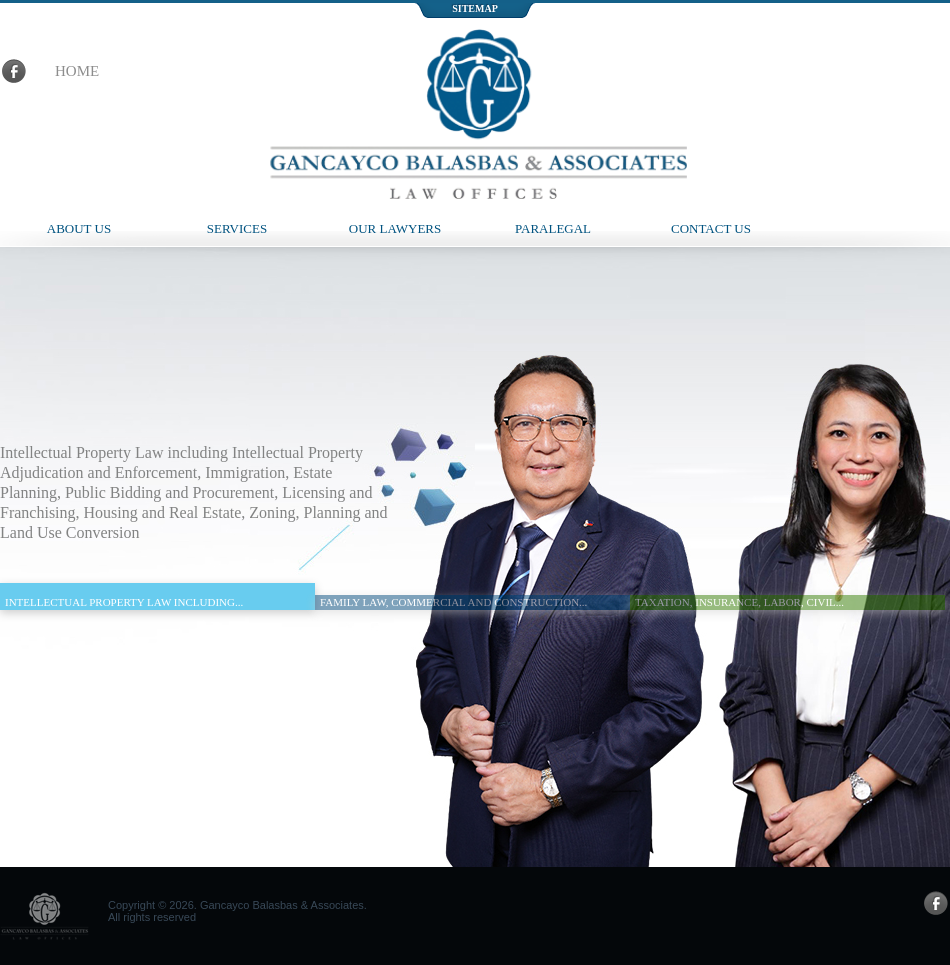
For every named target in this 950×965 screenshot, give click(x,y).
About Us (79, 228)
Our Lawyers (395, 228)
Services (237, 228)
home (77, 71)
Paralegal (553, 228)
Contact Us (711, 228)
